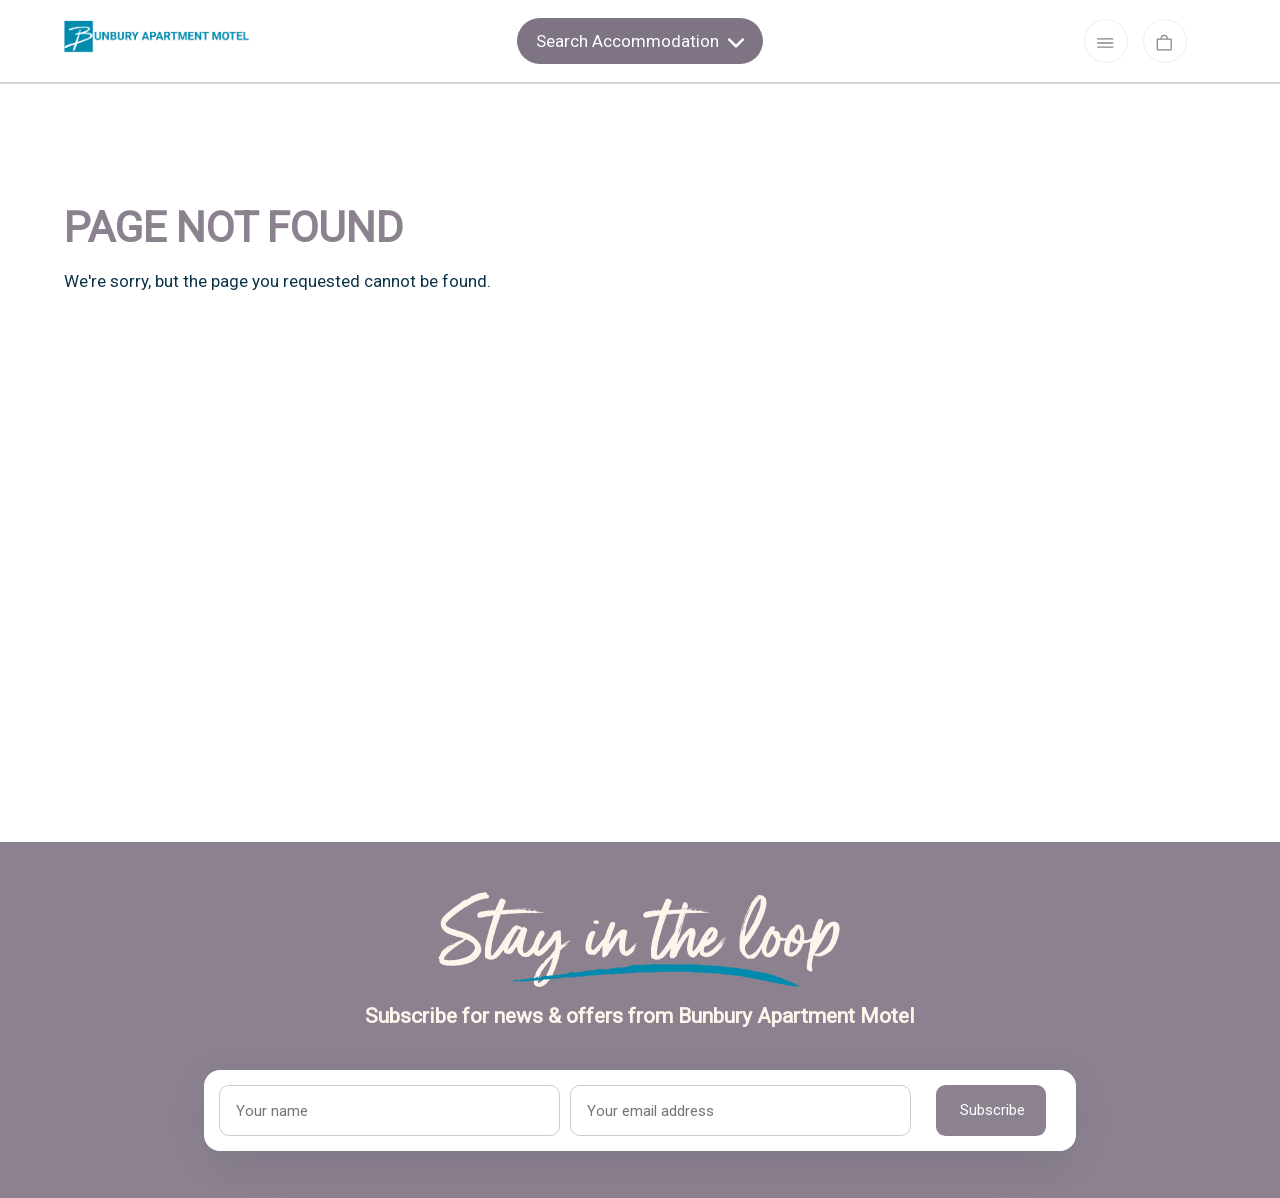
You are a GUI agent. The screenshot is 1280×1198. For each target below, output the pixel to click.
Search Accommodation (640, 41)
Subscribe (992, 1110)
